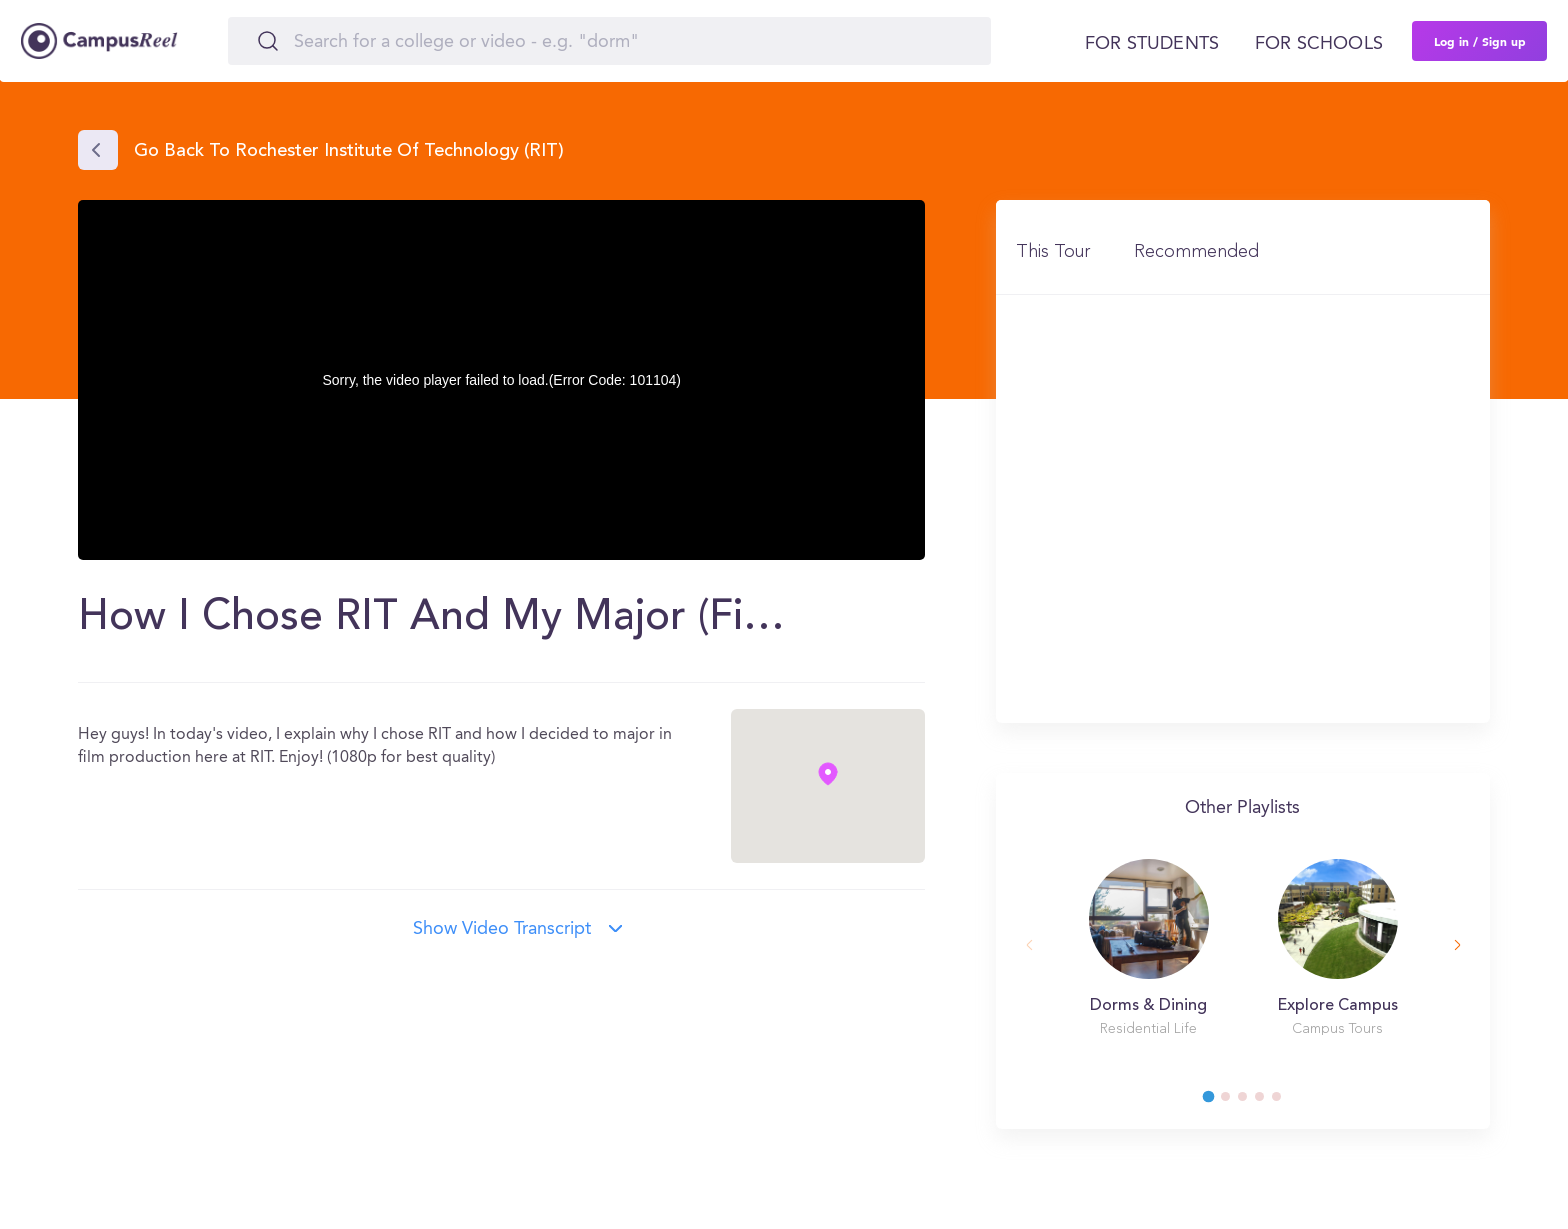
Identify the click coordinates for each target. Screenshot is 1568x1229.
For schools (1319, 44)
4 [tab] (1269, 1102)
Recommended (1196, 252)
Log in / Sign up (1480, 41)
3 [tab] (1252, 1102)
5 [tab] (1286, 1102)
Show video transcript (502, 929)
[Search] (609, 41)
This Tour (1053, 252)
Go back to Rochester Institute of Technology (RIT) (349, 152)
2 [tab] (1235, 1102)
